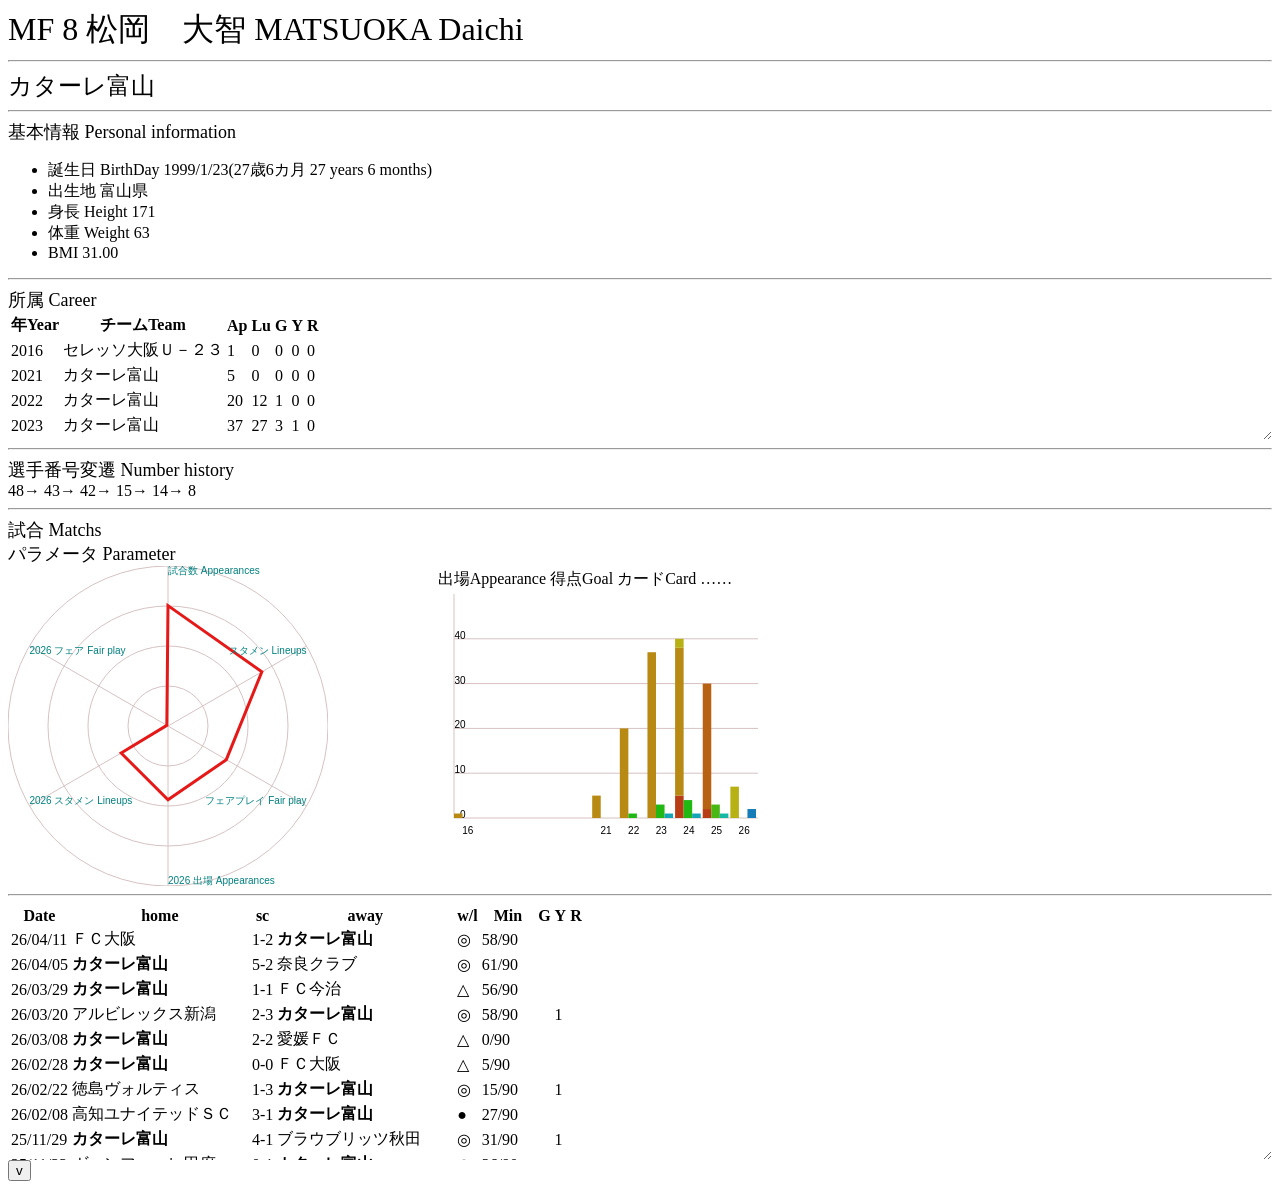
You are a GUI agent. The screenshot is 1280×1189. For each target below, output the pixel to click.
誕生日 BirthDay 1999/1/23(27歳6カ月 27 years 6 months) (240, 169)
